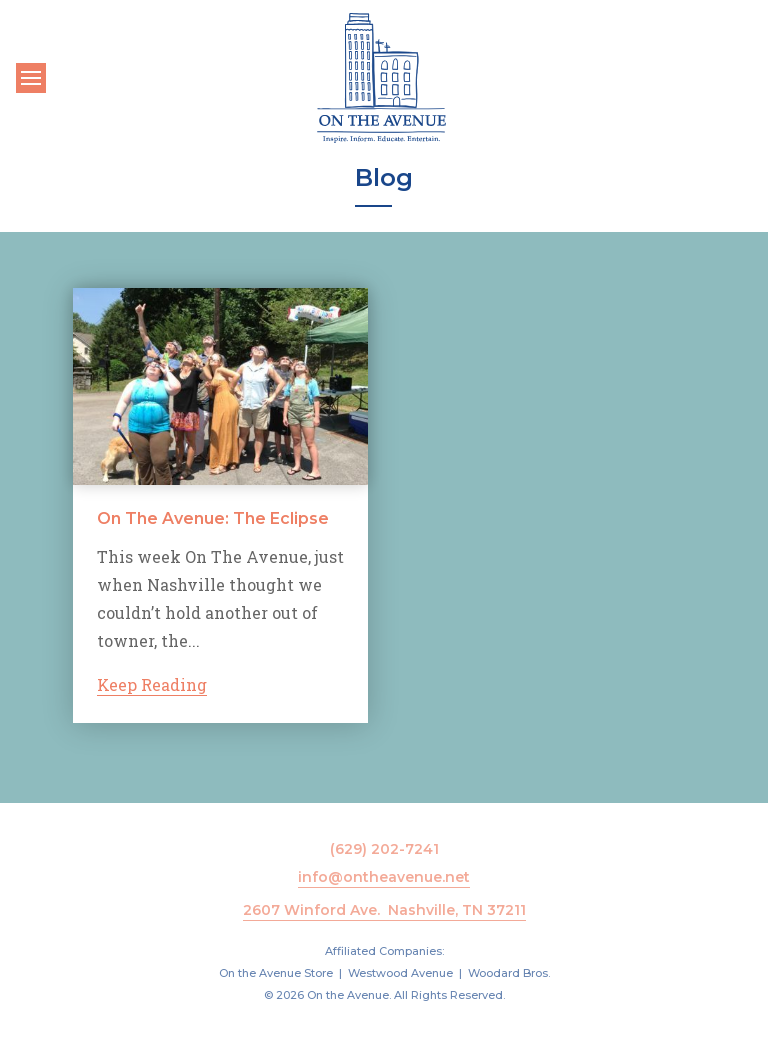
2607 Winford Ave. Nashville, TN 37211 (384, 910)
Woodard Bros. (509, 973)
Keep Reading (152, 684)
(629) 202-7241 (384, 849)
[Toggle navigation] (31, 78)
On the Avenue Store (276, 973)
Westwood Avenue (400, 973)
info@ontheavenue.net (384, 877)
